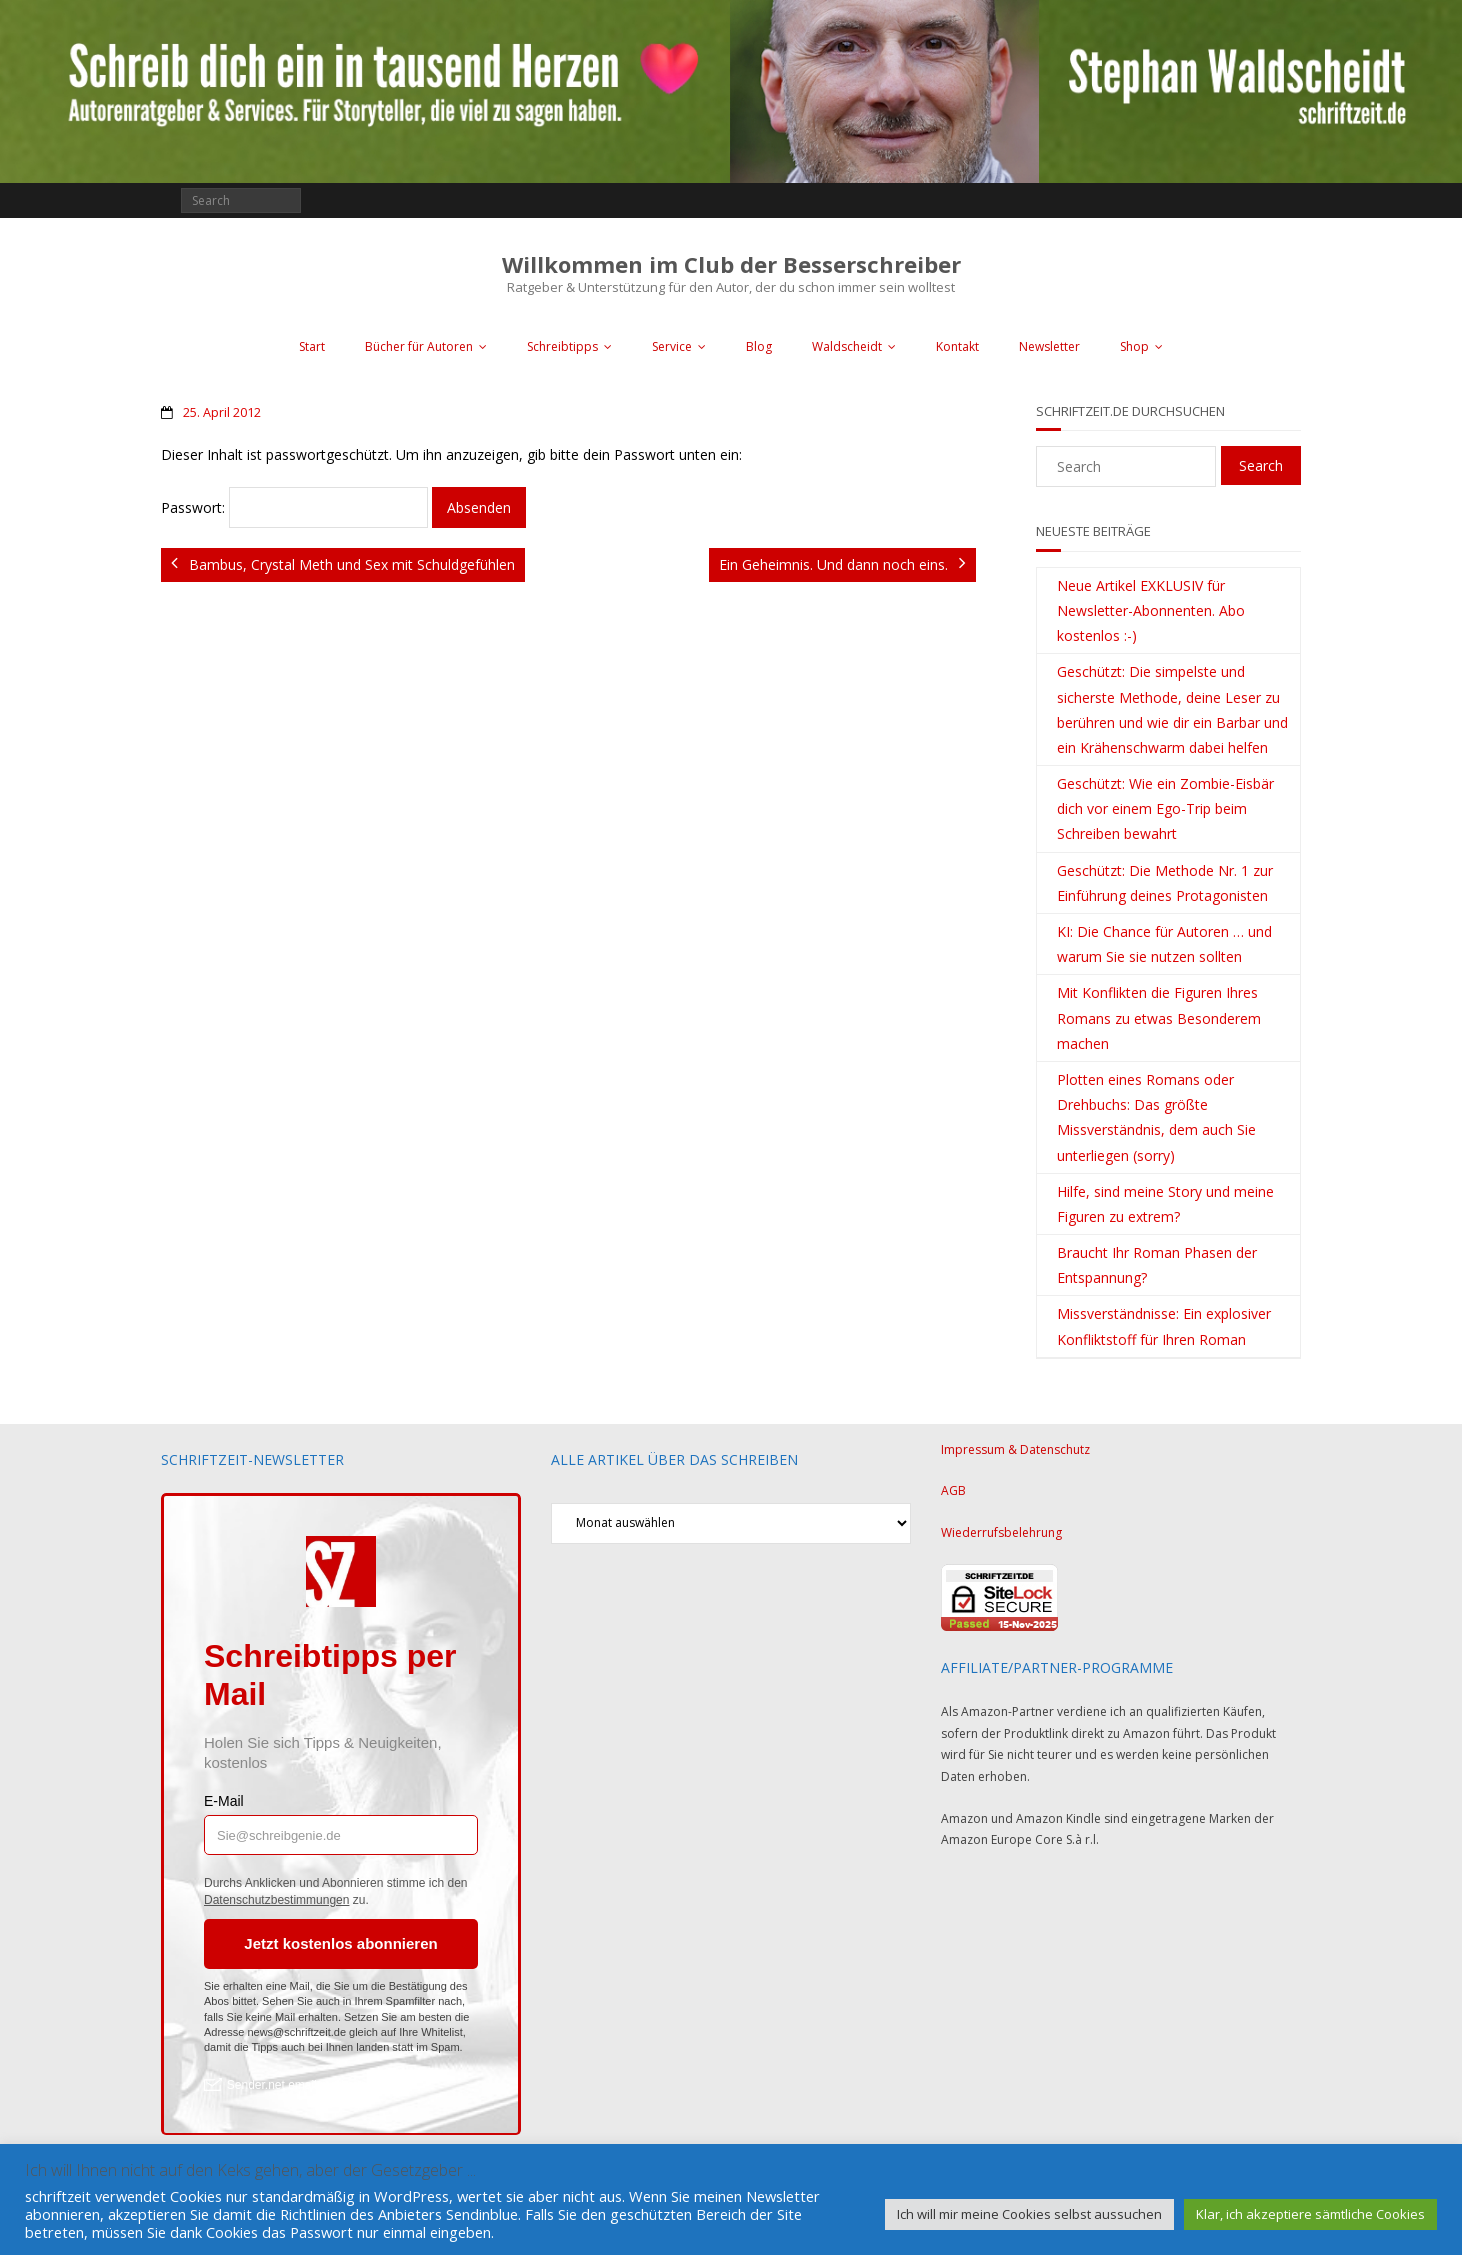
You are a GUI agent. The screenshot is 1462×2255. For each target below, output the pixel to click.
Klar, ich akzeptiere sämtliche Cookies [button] (1310, 2214)
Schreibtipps (562, 346)
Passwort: (294, 507)
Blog (759, 346)
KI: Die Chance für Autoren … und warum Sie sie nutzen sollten (1164, 944)
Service (672, 346)
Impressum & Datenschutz (1015, 1449)
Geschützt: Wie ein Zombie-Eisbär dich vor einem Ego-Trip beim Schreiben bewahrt (1165, 808)
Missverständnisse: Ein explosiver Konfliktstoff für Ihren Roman (1164, 1326)
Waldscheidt (847, 346)
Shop (1134, 346)
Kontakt (957, 346)
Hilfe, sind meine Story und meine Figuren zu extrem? (1165, 1204)
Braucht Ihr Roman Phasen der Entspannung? (1157, 1265)
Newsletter (1049, 346)
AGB (953, 1490)
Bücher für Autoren (419, 346)
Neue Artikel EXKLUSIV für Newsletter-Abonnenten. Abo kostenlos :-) (1151, 610)
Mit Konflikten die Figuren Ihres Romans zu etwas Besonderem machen (1159, 1017)
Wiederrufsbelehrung (1001, 1532)
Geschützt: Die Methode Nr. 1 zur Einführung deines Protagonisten (1165, 883)
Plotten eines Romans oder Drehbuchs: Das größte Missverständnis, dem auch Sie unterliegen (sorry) (1156, 1117)
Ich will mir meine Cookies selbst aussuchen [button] (1029, 2214)
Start (312, 346)
